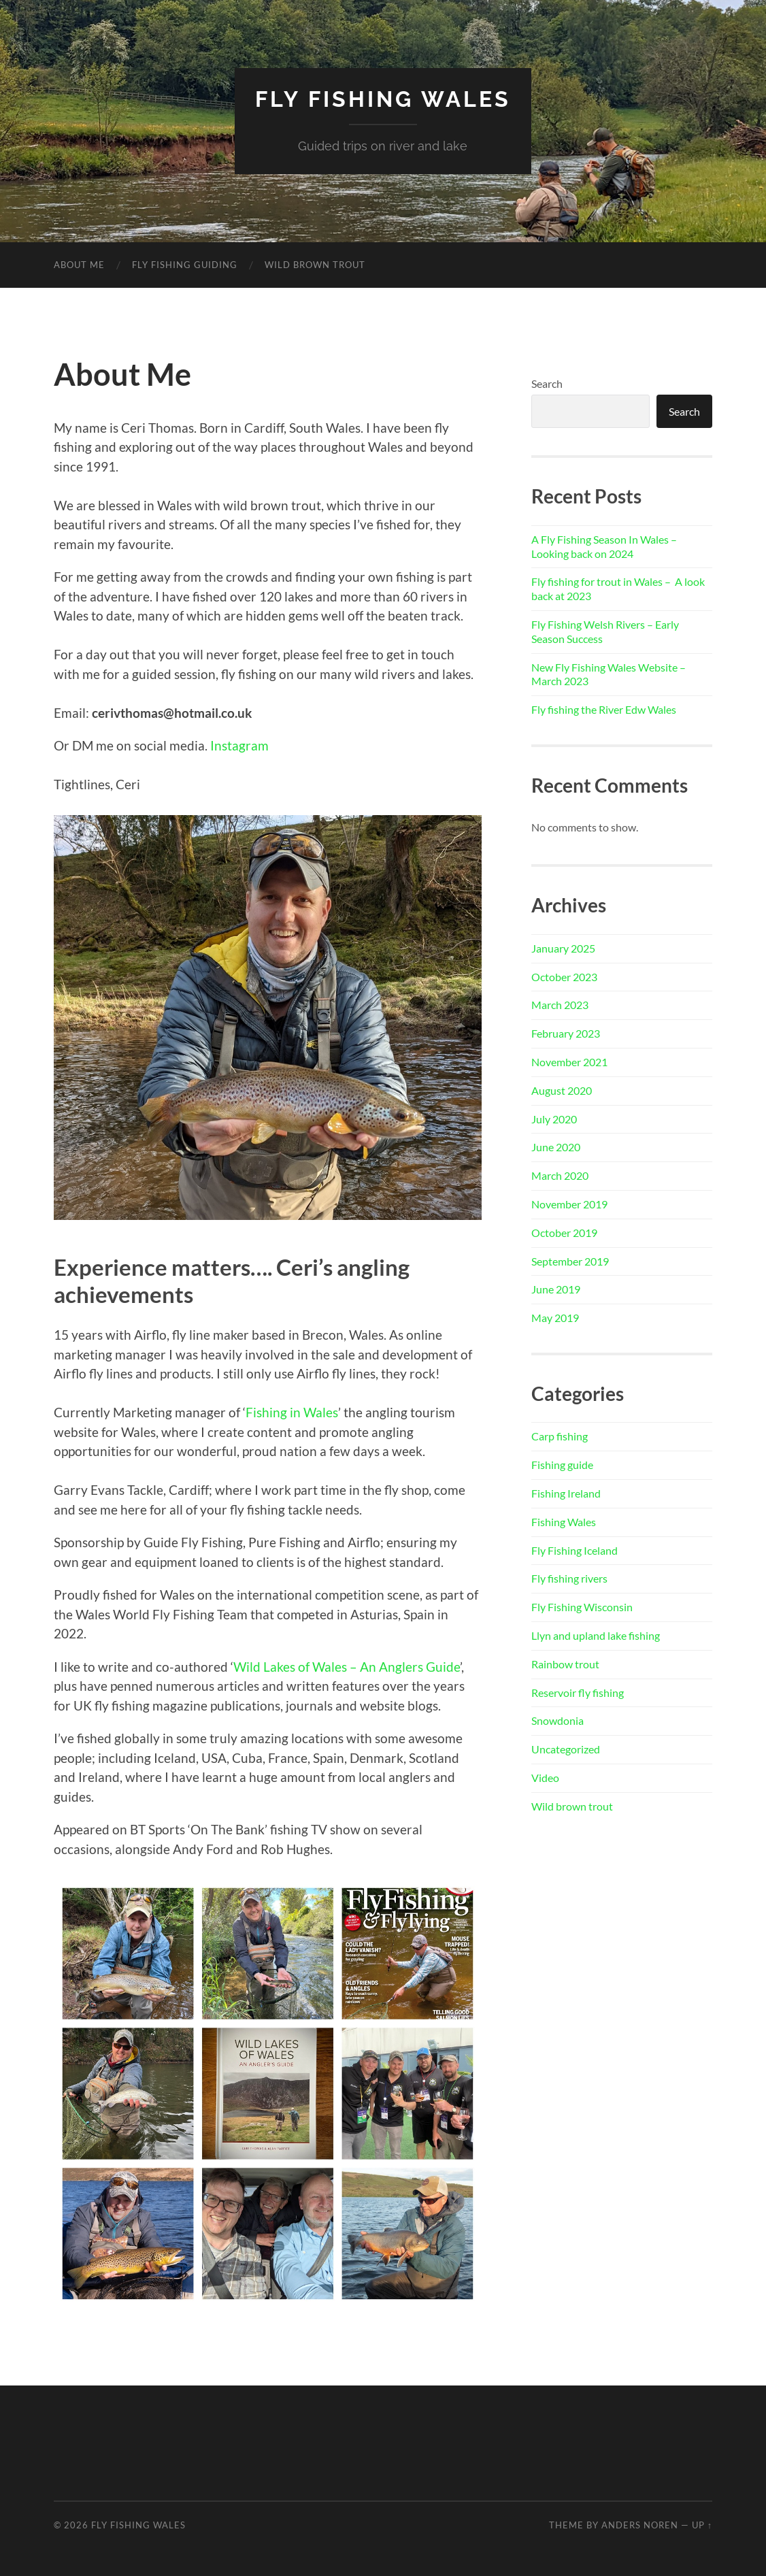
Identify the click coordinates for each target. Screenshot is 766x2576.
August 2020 (561, 1090)
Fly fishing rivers (569, 1578)
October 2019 (564, 1232)
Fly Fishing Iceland (574, 1550)
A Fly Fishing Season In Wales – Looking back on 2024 (604, 546)
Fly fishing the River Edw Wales (603, 709)
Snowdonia (557, 1720)
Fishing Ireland (566, 1493)
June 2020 (555, 1146)
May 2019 (555, 1317)
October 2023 (564, 976)
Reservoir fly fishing (577, 1692)
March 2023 (559, 1004)
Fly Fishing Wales (383, 99)
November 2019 (569, 1204)
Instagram (239, 745)
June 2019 (555, 1289)
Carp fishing (559, 1436)
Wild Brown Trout (315, 264)
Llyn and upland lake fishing (595, 1635)
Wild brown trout (572, 1806)
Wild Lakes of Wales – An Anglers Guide (346, 1666)
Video (545, 1777)
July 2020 (554, 1118)
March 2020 (559, 1175)
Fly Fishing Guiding (184, 264)
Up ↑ (702, 2525)
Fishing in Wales (292, 1412)
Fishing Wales (563, 1521)
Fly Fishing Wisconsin (582, 1606)
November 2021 (569, 1061)
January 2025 (563, 948)
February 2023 (565, 1033)
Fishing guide (562, 1464)
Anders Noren (639, 2525)
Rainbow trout (565, 1663)
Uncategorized (565, 1749)
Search (547, 383)
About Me (79, 264)
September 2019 (570, 1261)
